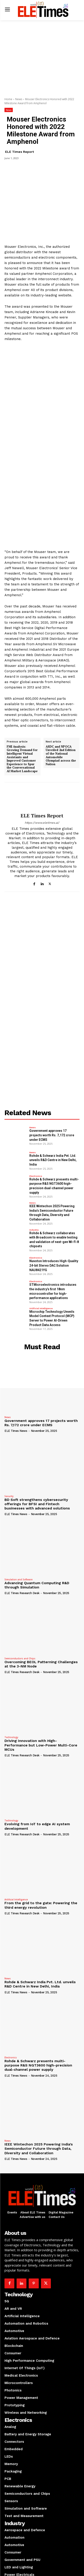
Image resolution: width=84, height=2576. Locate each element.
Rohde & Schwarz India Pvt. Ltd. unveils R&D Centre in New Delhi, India (53, 1127)
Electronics (35, 1143)
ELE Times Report (19, 151)
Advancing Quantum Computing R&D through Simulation (36, 1551)
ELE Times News (15, 1397)
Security (8, 1463)
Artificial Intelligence (41, 1275)
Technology (11, 1704)
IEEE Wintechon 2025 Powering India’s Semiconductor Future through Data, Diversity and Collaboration (38, 2115)
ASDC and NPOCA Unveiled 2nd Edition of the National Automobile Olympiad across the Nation (61, 722)
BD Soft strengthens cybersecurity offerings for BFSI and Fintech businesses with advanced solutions (37, 1470)
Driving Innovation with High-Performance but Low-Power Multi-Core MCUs (40, 1711)
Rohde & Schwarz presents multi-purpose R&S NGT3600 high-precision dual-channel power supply (38, 2032)
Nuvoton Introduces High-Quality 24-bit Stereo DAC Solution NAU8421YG (53, 1232)
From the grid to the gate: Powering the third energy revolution (40, 1872)
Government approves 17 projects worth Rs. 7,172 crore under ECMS (51, 1102)
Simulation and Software (18, 1546)
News (18, 99)
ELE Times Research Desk (21, 1560)
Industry (34, 1197)
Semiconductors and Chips (19, 1625)
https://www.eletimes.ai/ (42, 789)
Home (8, 99)
